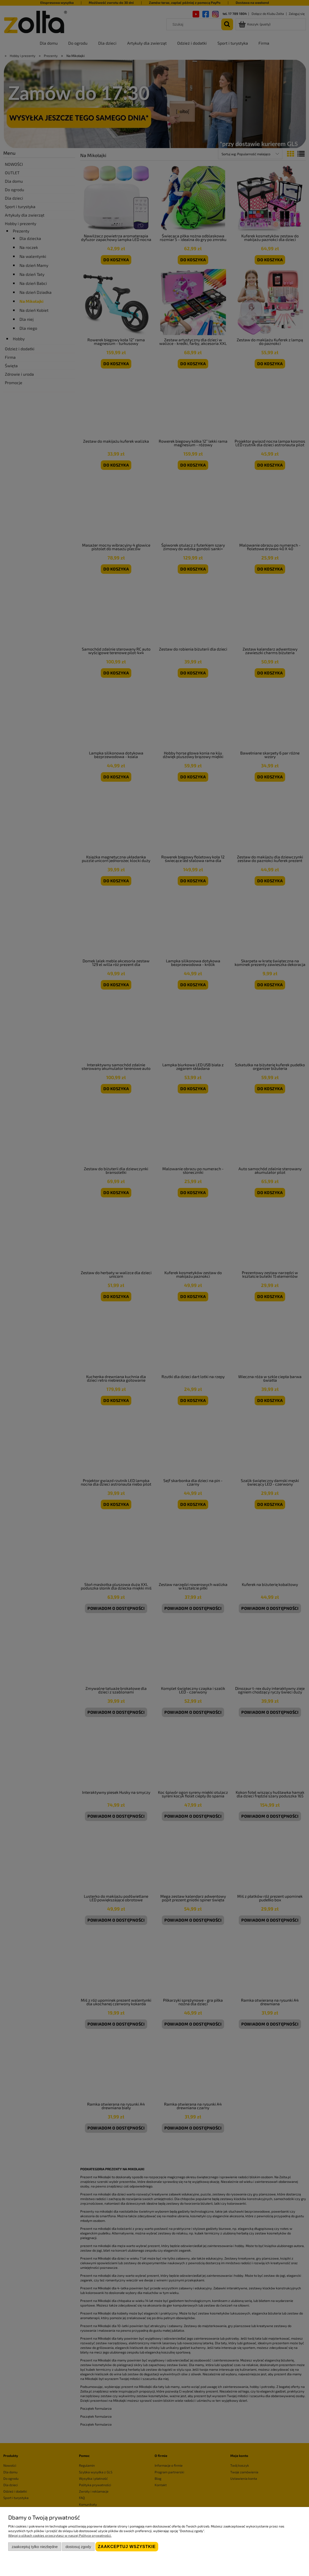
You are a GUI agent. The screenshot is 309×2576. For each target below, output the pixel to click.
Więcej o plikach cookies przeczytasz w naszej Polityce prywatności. (60, 2535)
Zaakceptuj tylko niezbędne (35, 2546)
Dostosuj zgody (78, 2546)
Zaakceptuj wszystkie (127, 2546)
